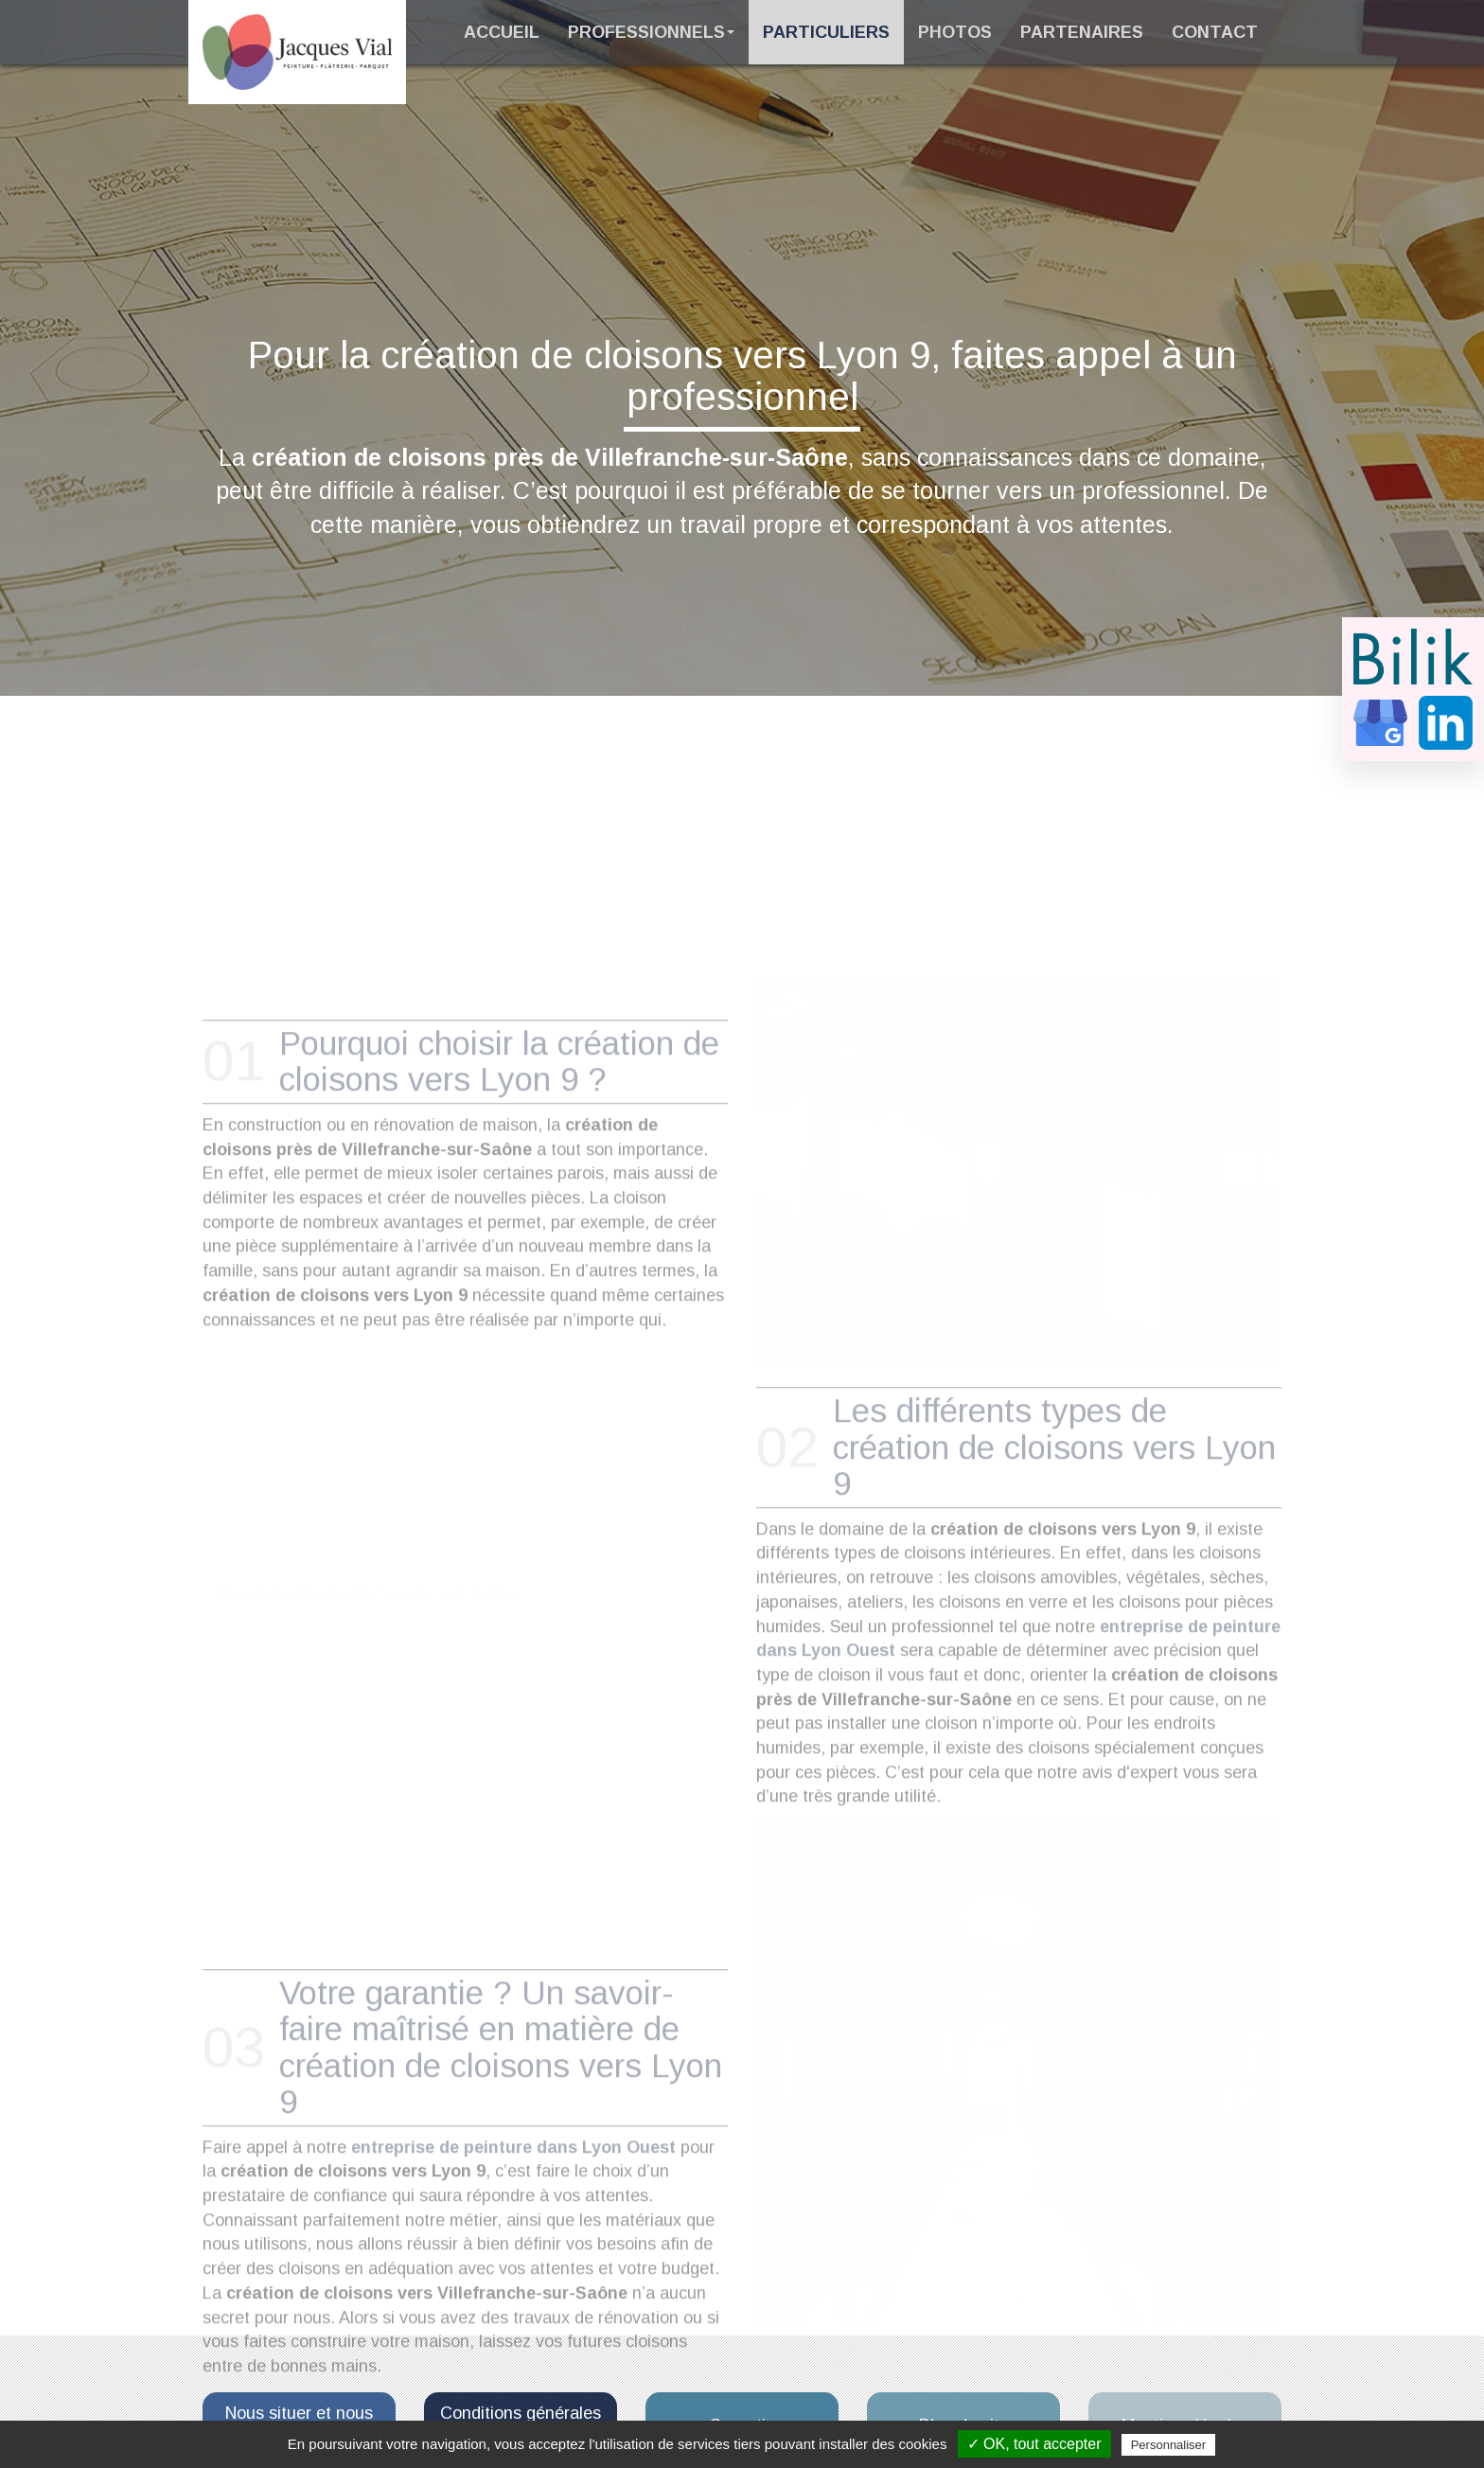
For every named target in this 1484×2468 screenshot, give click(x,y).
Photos (955, 32)
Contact (1215, 32)
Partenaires (1081, 32)
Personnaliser (1169, 2445)
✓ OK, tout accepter (1034, 2444)
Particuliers (826, 32)
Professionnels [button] (651, 32)
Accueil (501, 32)
